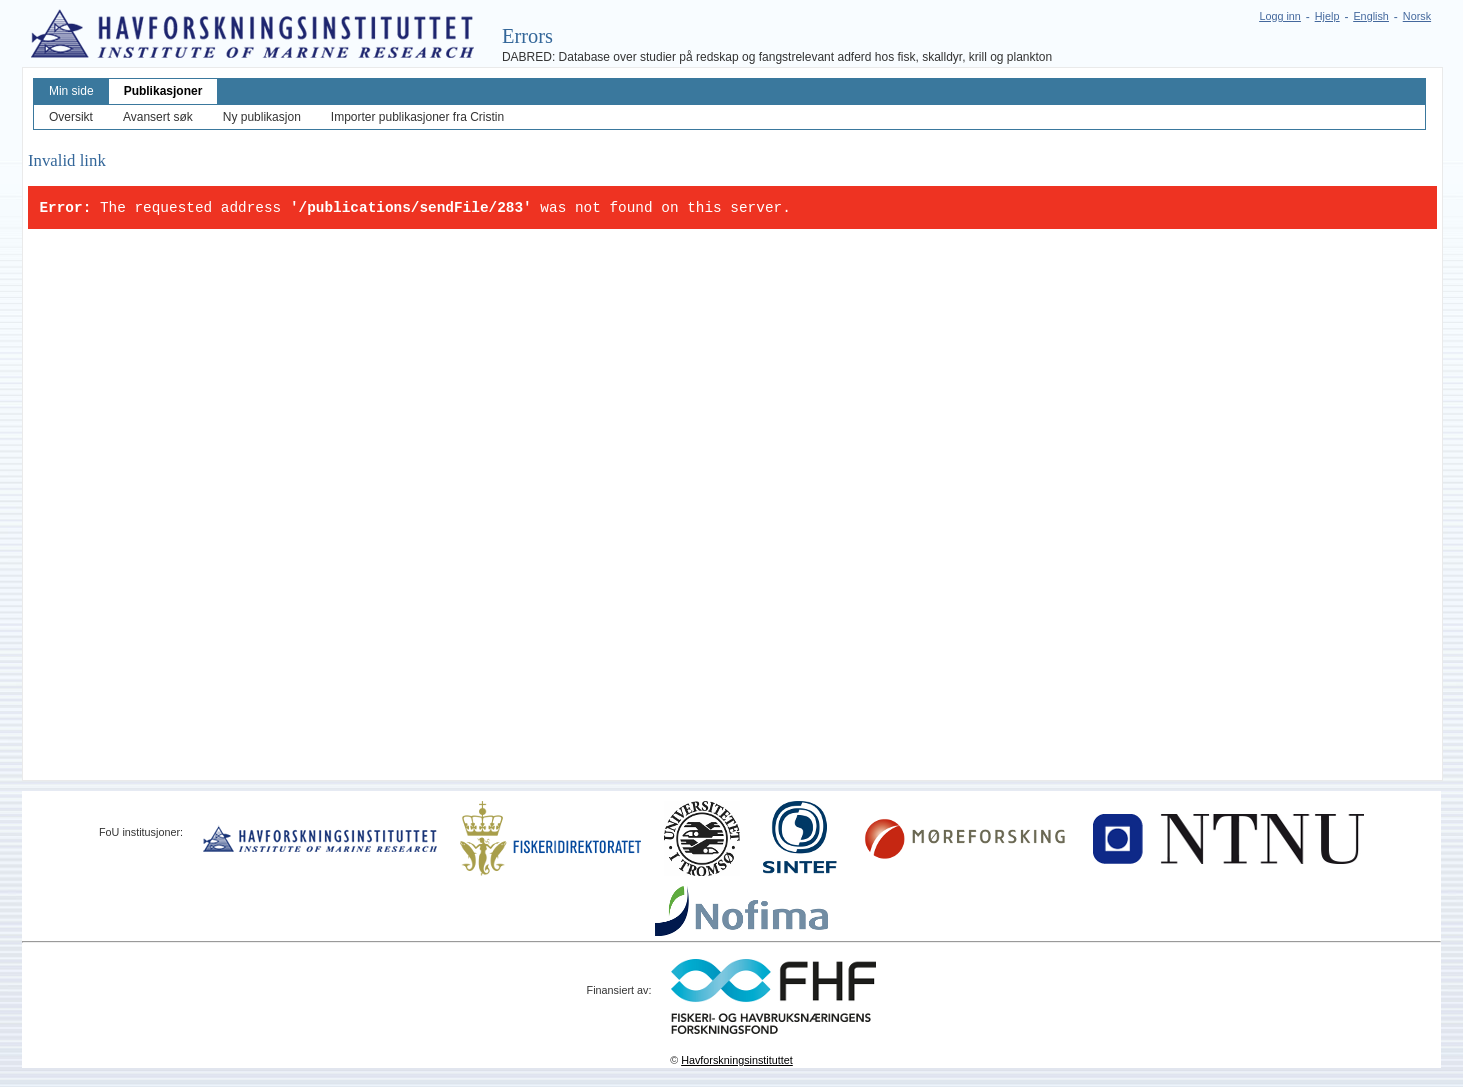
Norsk (1417, 16)
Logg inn (1279, 16)
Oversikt (71, 117)
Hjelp (1327, 16)
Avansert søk (158, 117)
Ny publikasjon (262, 117)
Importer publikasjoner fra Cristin (417, 117)
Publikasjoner (163, 91)
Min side (71, 91)
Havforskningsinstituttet (737, 1060)
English (1370, 16)
